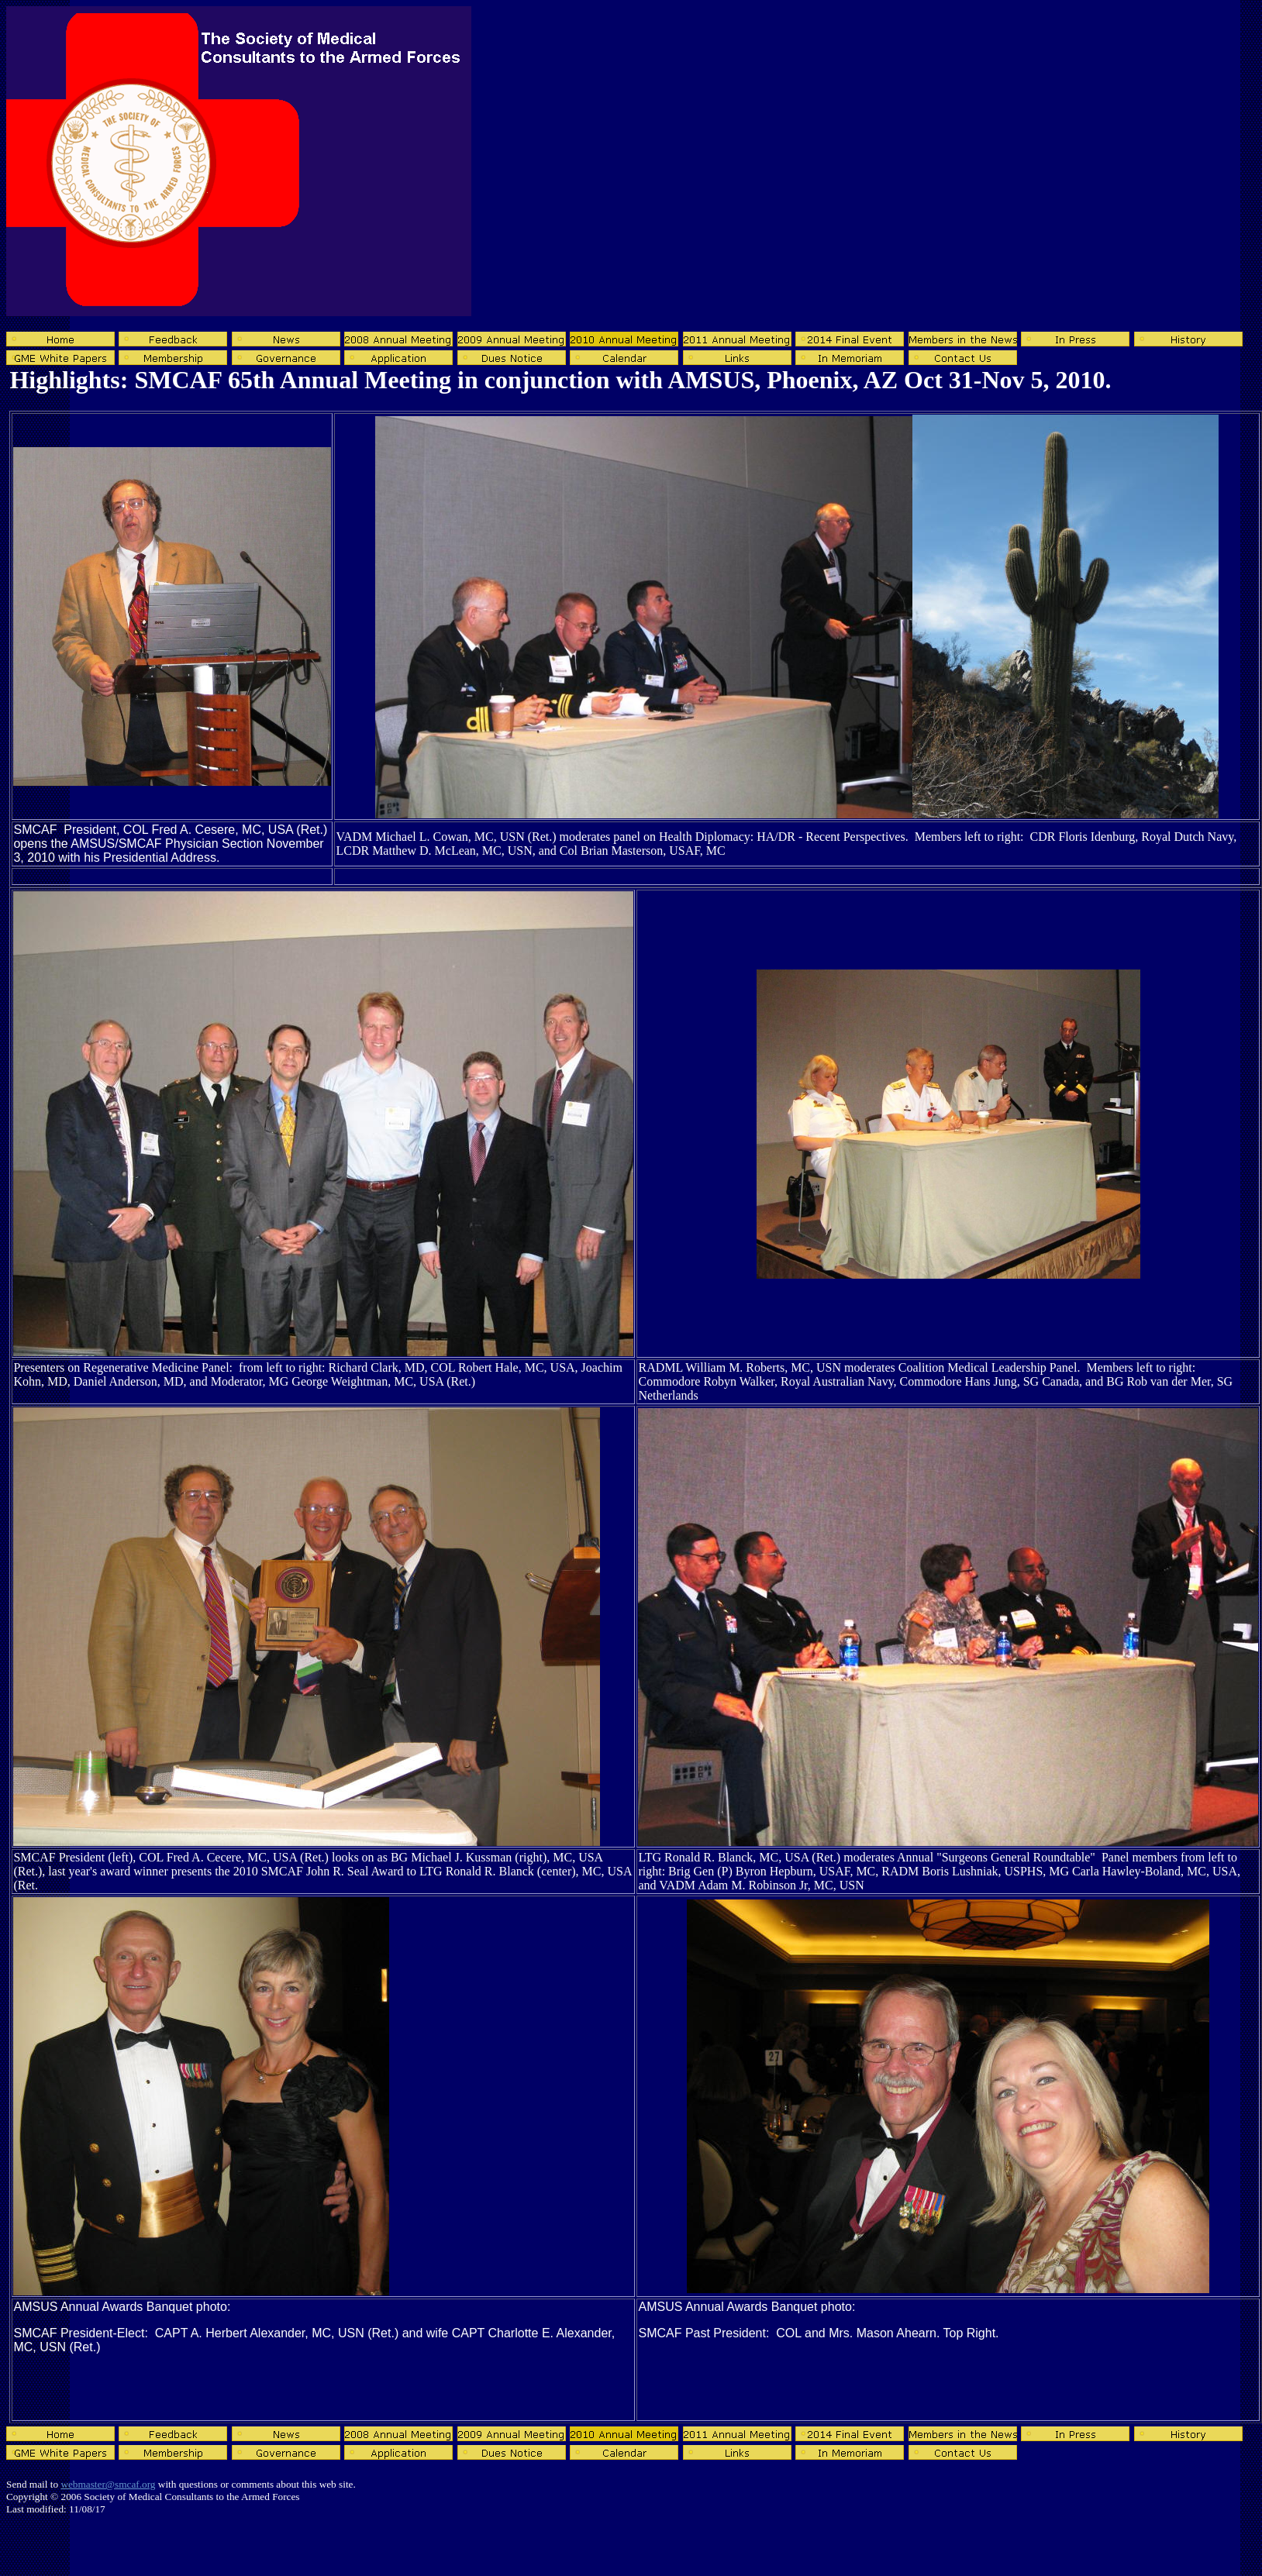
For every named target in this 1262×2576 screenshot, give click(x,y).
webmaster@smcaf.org (107, 2484)
